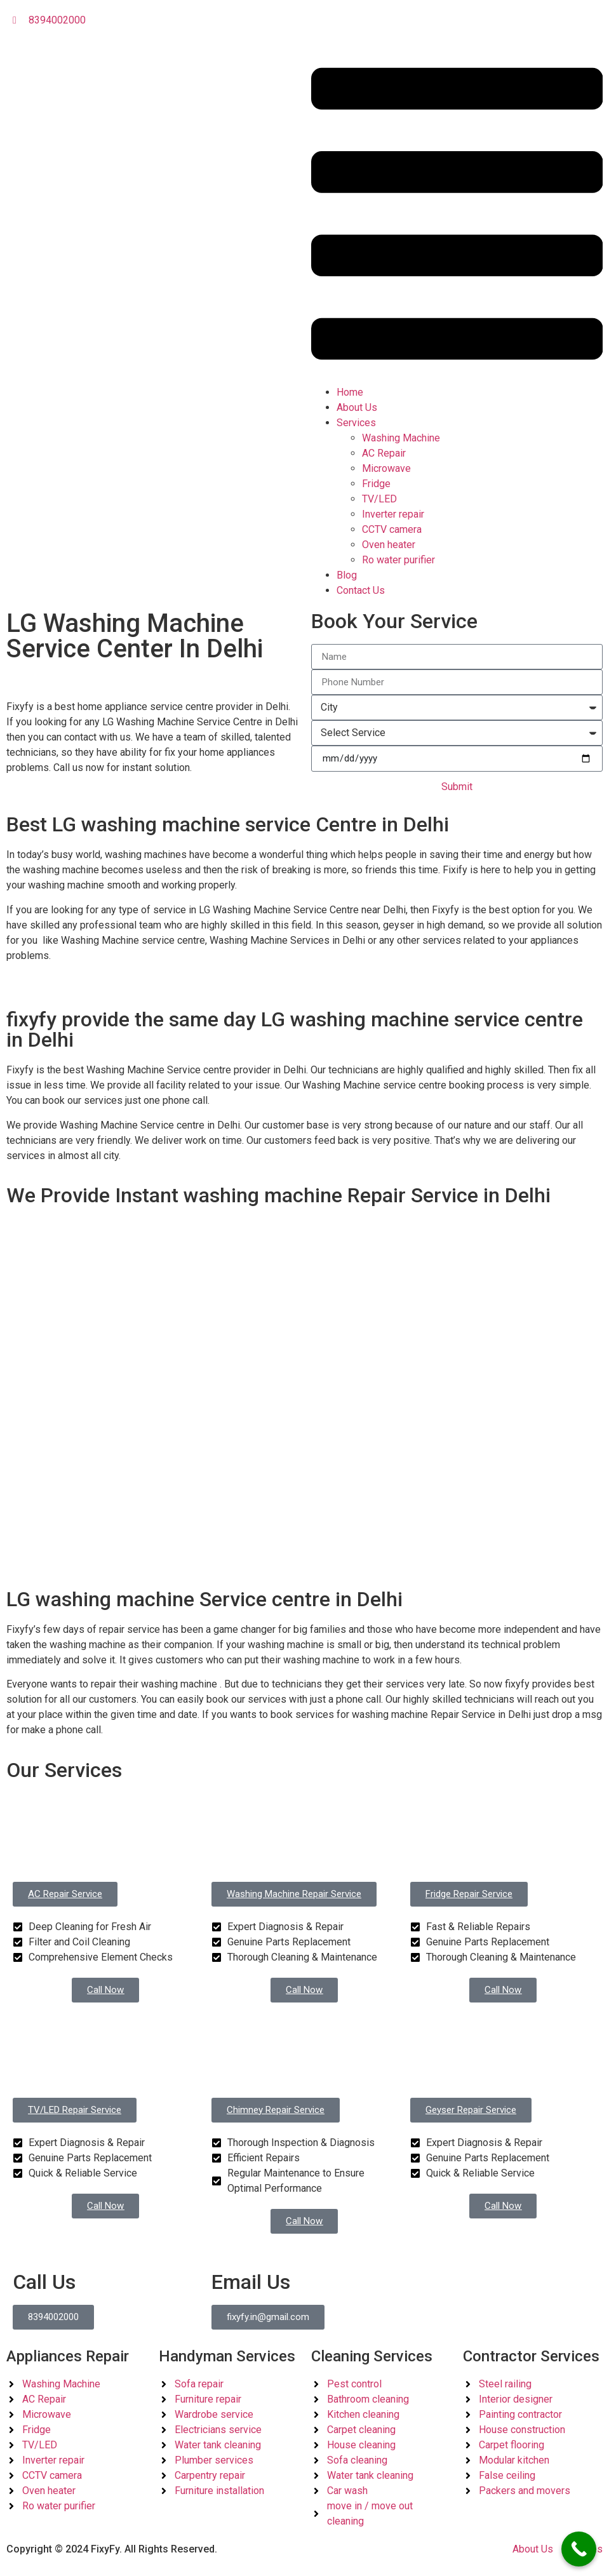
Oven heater (388, 545)
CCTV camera (392, 529)
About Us (357, 407)
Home (350, 392)
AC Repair (384, 453)
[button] (457, 216)
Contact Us (361, 590)
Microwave (386, 468)
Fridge (376, 484)
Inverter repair (393, 514)
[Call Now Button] (578, 2549)
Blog (347, 575)
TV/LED (379, 499)
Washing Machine (401, 438)
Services (356, 423)
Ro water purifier (398, 560)
